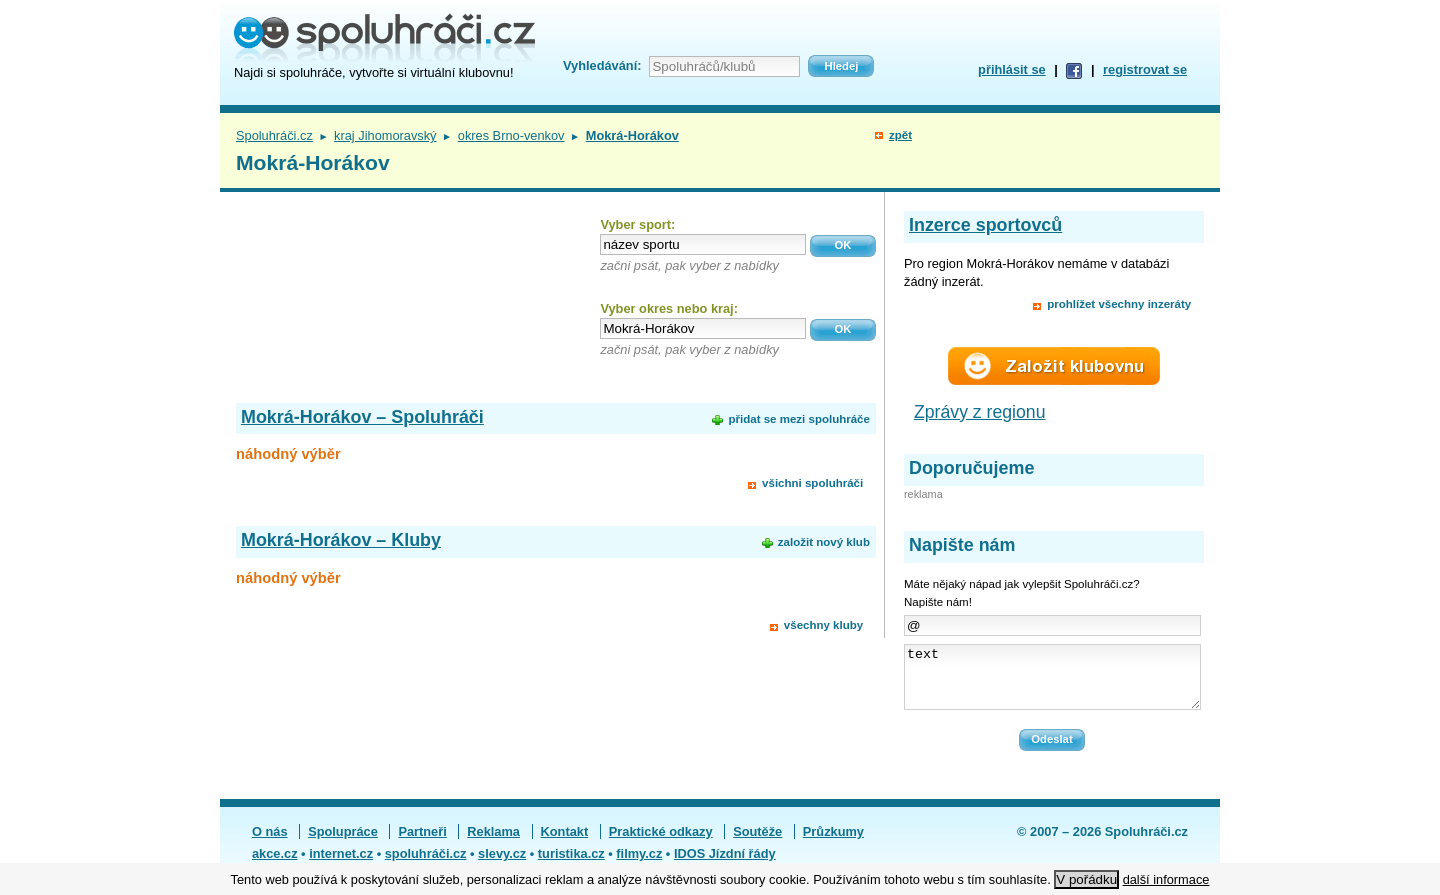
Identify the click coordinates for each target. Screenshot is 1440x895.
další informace (1166, 879)
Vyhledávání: (602, 65)
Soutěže (757, 843)
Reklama (493, 843)
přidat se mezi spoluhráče (798, 419)
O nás (270, 843)
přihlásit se (1012, 69)
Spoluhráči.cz (274, 135)
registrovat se (1145, 69)
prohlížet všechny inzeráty (1119, 304)
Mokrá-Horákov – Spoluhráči (362, 417)
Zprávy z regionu (980, 412)
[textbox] (703, 244)
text (1052, 683)
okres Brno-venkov (511, 135)
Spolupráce (343, 843)
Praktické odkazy (661, 843)
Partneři (422, 843)
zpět (900, 135)
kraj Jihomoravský (385, 135)
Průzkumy (833, 843)
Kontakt (565, 843)
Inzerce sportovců (985, 225)
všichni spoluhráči (812, 483)
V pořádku (1086, 879)
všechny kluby (823, 625)
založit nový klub (824, 542)
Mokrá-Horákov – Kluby (341, 540)
